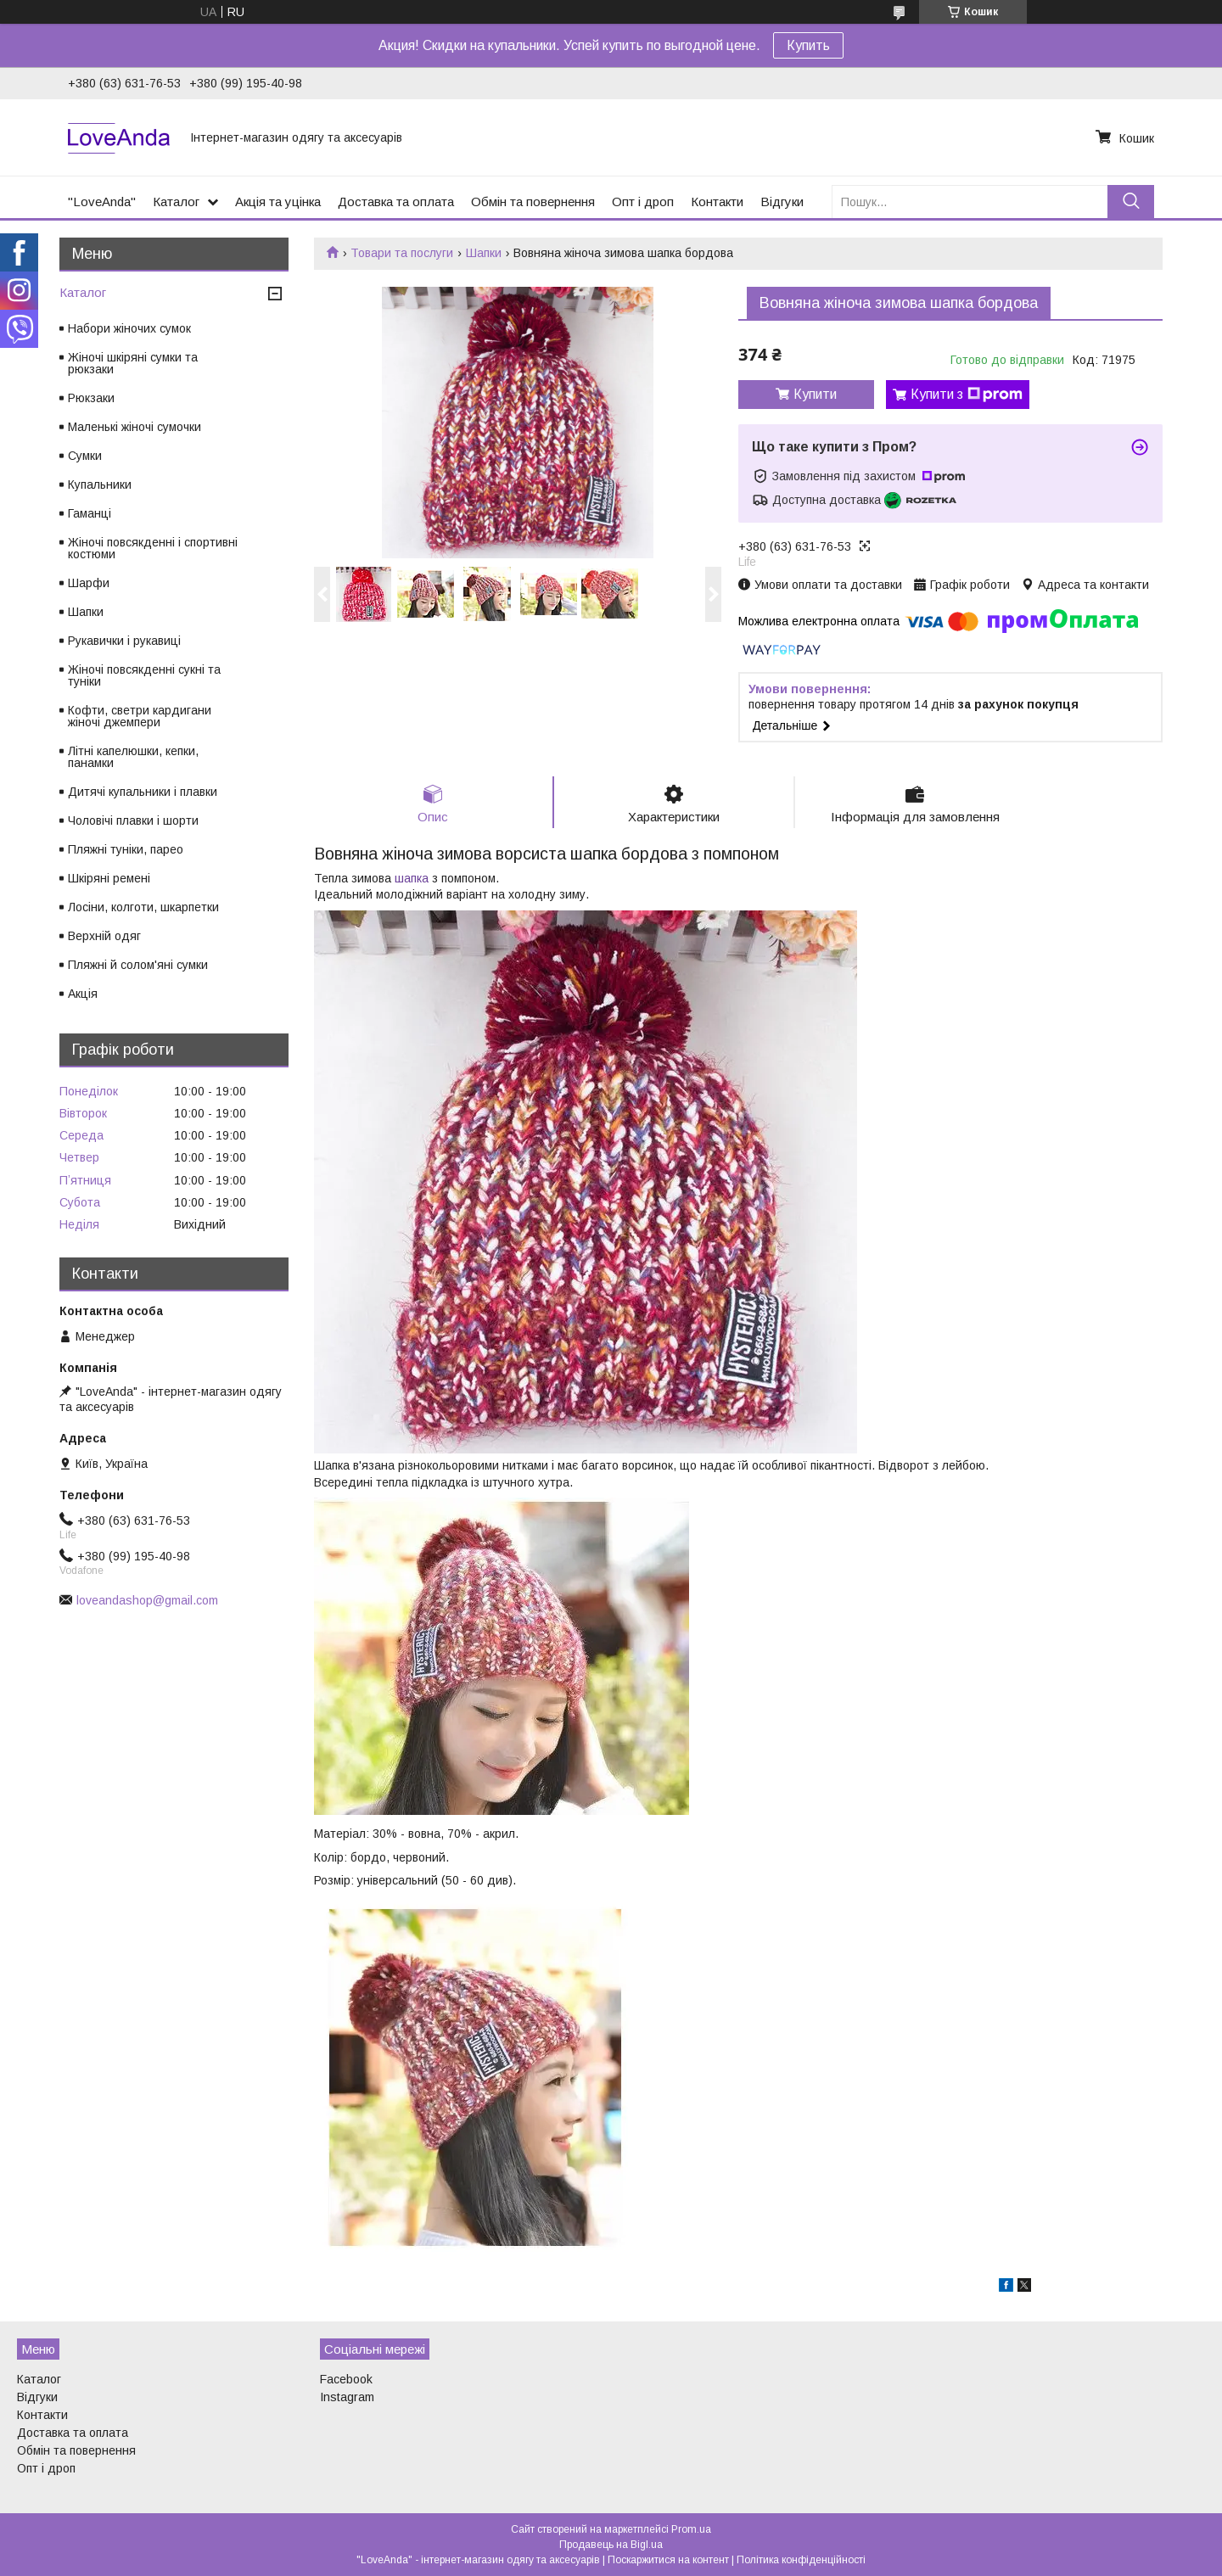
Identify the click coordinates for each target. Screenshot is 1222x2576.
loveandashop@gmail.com (147, 1600)
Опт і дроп (643, 201)
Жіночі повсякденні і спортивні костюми (153, 548)
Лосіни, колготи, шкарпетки (143, 907)
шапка (412, 879)
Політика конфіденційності (801, 2560)
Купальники (100, 484)
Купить (808, 45)
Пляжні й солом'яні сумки (138, 965)
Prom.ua (691, 2529)
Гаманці (89, 513)
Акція (83, 993)
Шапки (484, 253)
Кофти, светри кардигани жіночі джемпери (139, 716)
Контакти (717, 201)
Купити (815, 394)
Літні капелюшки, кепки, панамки (133, 757)
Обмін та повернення (533, 201)
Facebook (346, 2379)
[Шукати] (1130, 201)
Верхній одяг (104, 936)
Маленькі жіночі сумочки (134, 427)
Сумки (85, 455)
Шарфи (88, 583)
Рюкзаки (91, 398)
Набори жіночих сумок (129, 328)
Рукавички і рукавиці (124, 640)
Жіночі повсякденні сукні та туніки (144, 675)
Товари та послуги (401, 253)
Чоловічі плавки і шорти (133, 820)
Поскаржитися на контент (668, 2560)
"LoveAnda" (102, 201)
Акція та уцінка (278, 201)
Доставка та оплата (396, 201)
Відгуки (782, 201)
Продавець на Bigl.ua (611, 2545)
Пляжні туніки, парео (125, 849)
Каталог (176, 201)
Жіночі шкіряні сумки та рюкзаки (133, 363)
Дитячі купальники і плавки (142, 791)
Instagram (347, 2397)
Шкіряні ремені (109, 878)
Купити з (967, 394)
